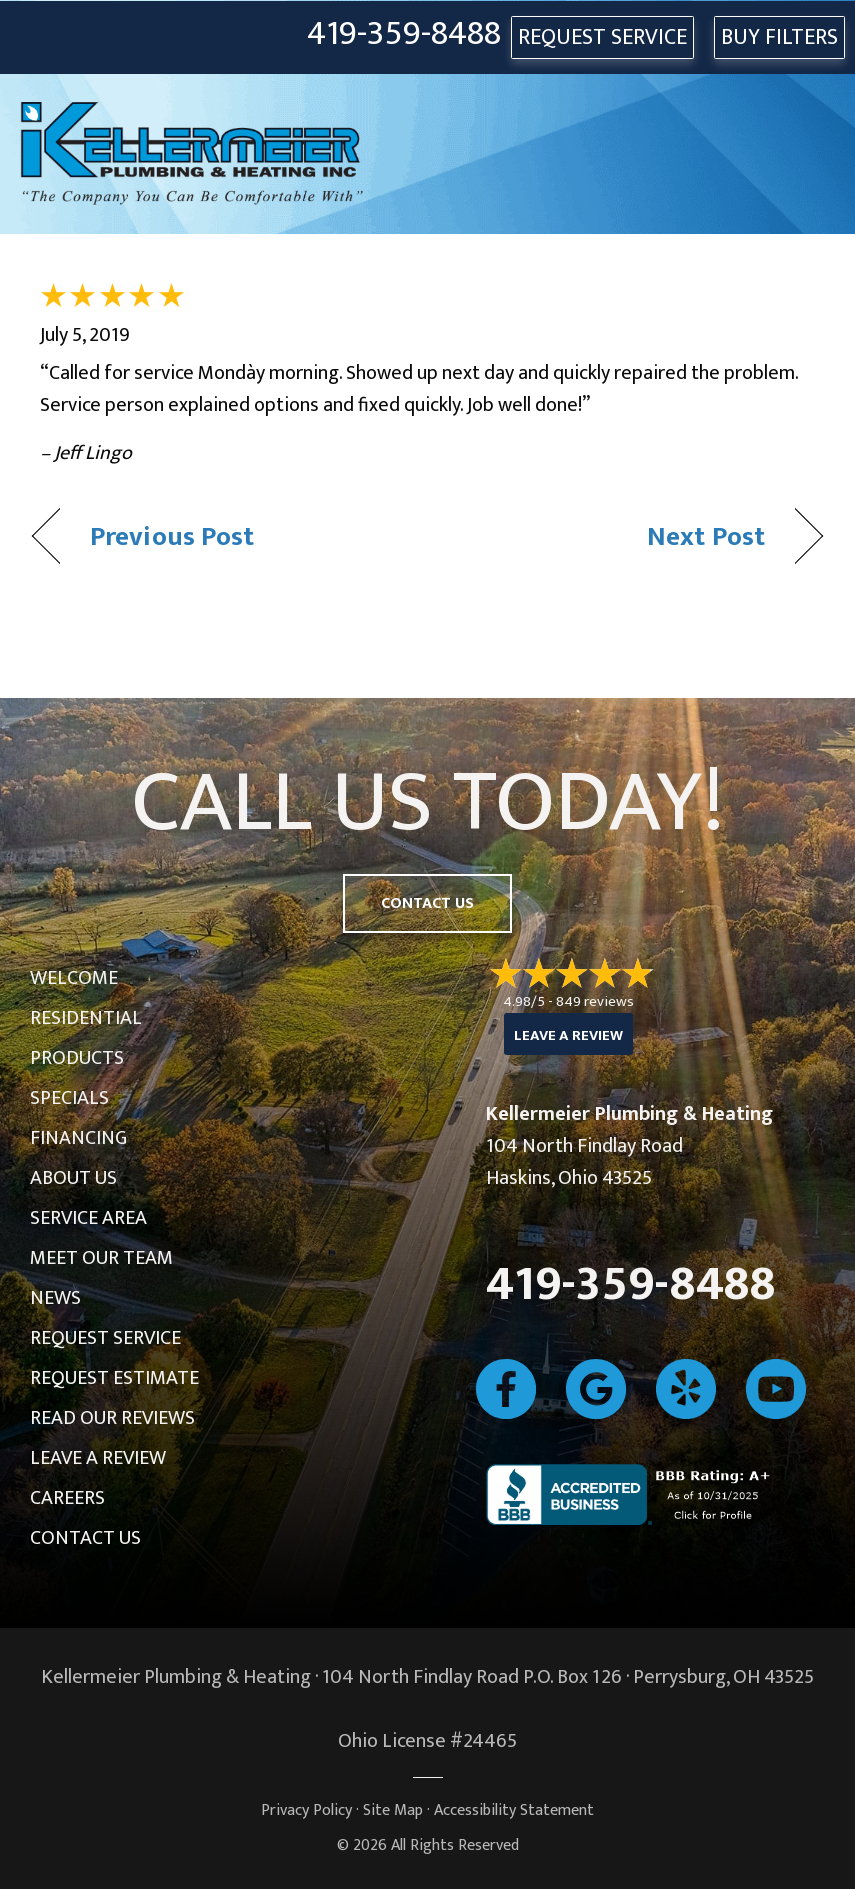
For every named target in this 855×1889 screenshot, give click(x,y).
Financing (78, 1138)
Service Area (88, 1218)
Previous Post (172, 536)
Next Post (706, 536)
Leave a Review (98, 1458)
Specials (69, 1098)
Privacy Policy (306, 1810)
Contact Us (85, 1538)
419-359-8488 (404, 34)
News (55, 1298)
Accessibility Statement (514, 1810)
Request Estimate (114, 1378)
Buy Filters (779, 37)
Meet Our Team (101, 1258)
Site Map (393, 1810)
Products (77, 1058)
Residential (86, 1018)
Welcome (74, 978)
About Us (73, 1178)
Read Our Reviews (112, 1418)
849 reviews (595, 1001)
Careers (67, 1498)
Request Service (105, 1338)
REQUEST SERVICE (602, 37)
